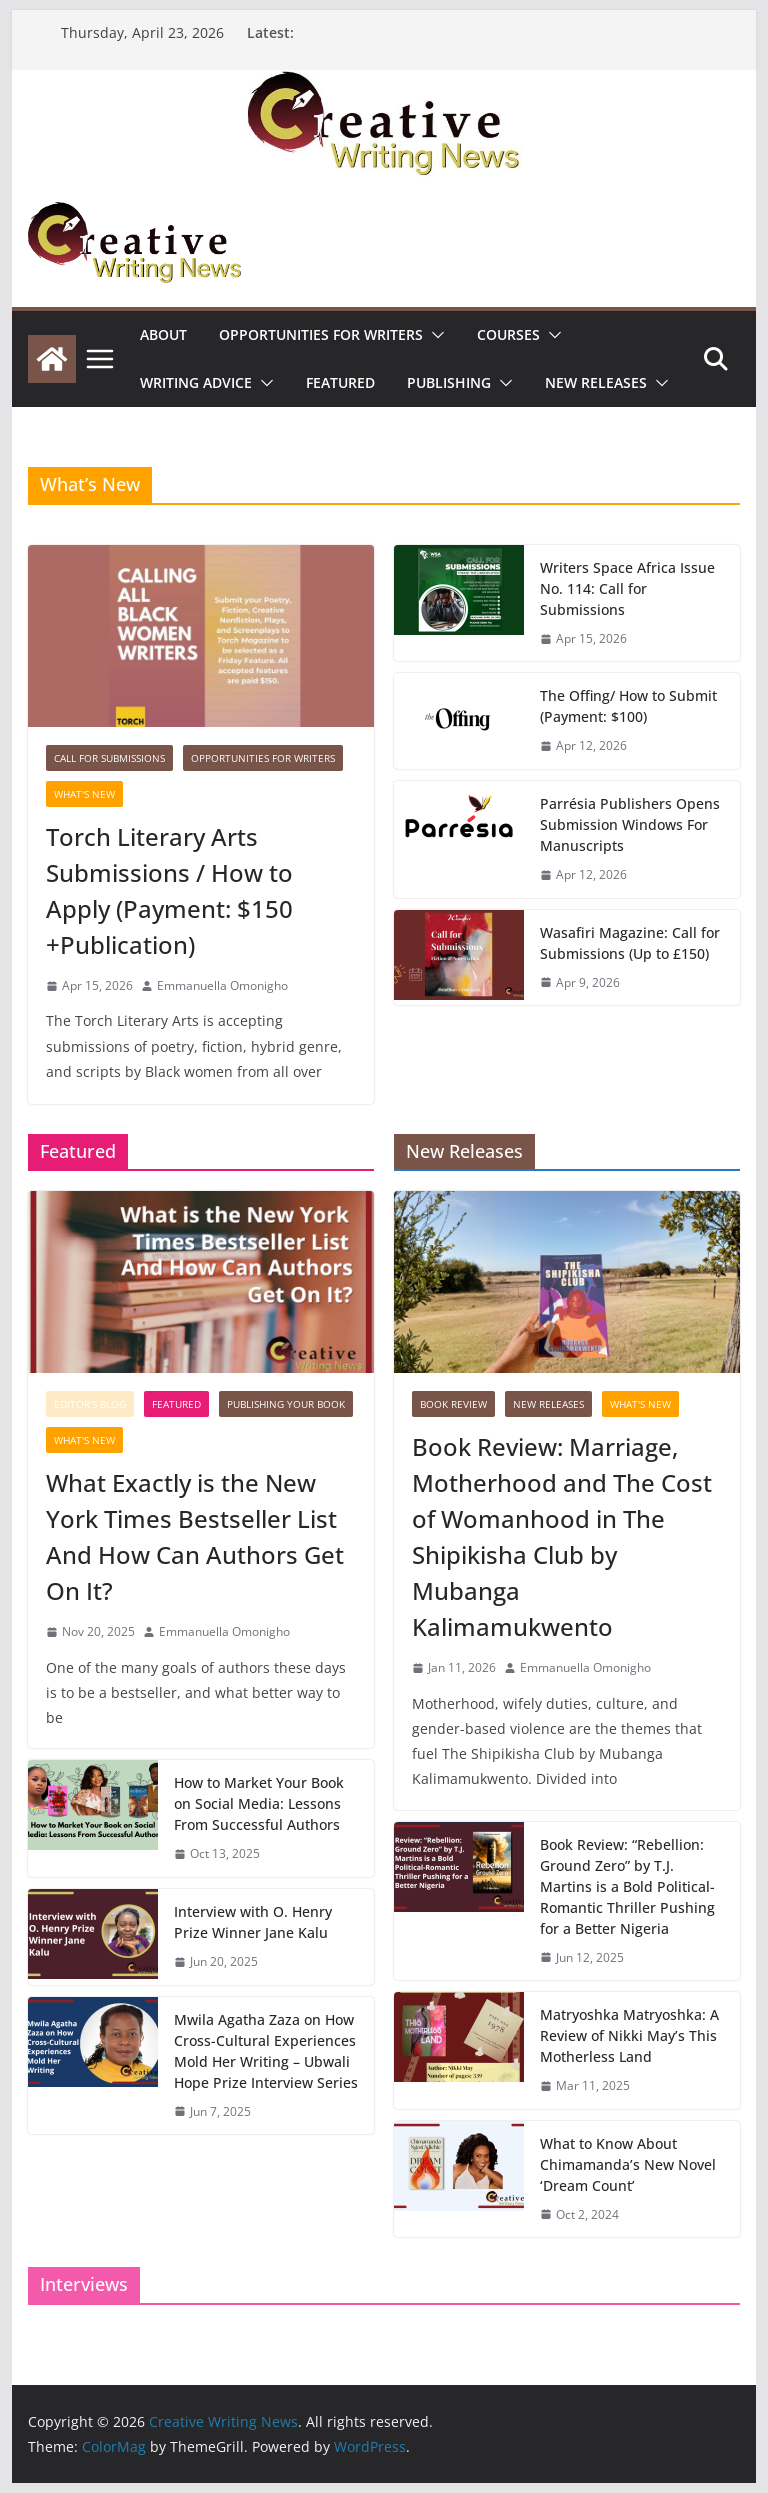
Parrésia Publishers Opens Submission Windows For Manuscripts (630, 824)
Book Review (453, 1404)
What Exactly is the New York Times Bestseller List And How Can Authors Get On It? (195, 1536)
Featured (340, 382)
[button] (434, 335)
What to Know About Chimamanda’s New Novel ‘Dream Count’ (628, 2164)
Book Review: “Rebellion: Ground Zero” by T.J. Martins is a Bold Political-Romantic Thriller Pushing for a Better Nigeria (627, 1886)
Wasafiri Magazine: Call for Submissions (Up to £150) (630, 943)
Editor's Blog (90, 1404)
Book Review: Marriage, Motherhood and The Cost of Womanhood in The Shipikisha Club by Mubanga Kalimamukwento (562, 1536)
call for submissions (109, 758)
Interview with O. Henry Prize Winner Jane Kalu (253, 1922)
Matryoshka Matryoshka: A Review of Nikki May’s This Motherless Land (629, 2035)
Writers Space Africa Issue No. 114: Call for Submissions (627, 588)
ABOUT (163, 334)
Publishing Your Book (286, 1404)
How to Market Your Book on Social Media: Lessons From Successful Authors (259, 1803)
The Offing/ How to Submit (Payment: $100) (628, 706)
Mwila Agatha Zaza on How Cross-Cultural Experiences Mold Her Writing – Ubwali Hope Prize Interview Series (266, 2051)
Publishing (449, 382)
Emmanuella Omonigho (222, 985)
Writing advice (196, 382)
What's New (84, 794)
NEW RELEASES (596, 382)
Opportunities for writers (321, 334)
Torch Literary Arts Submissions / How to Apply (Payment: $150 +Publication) (169, 890)
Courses (508, 334)
